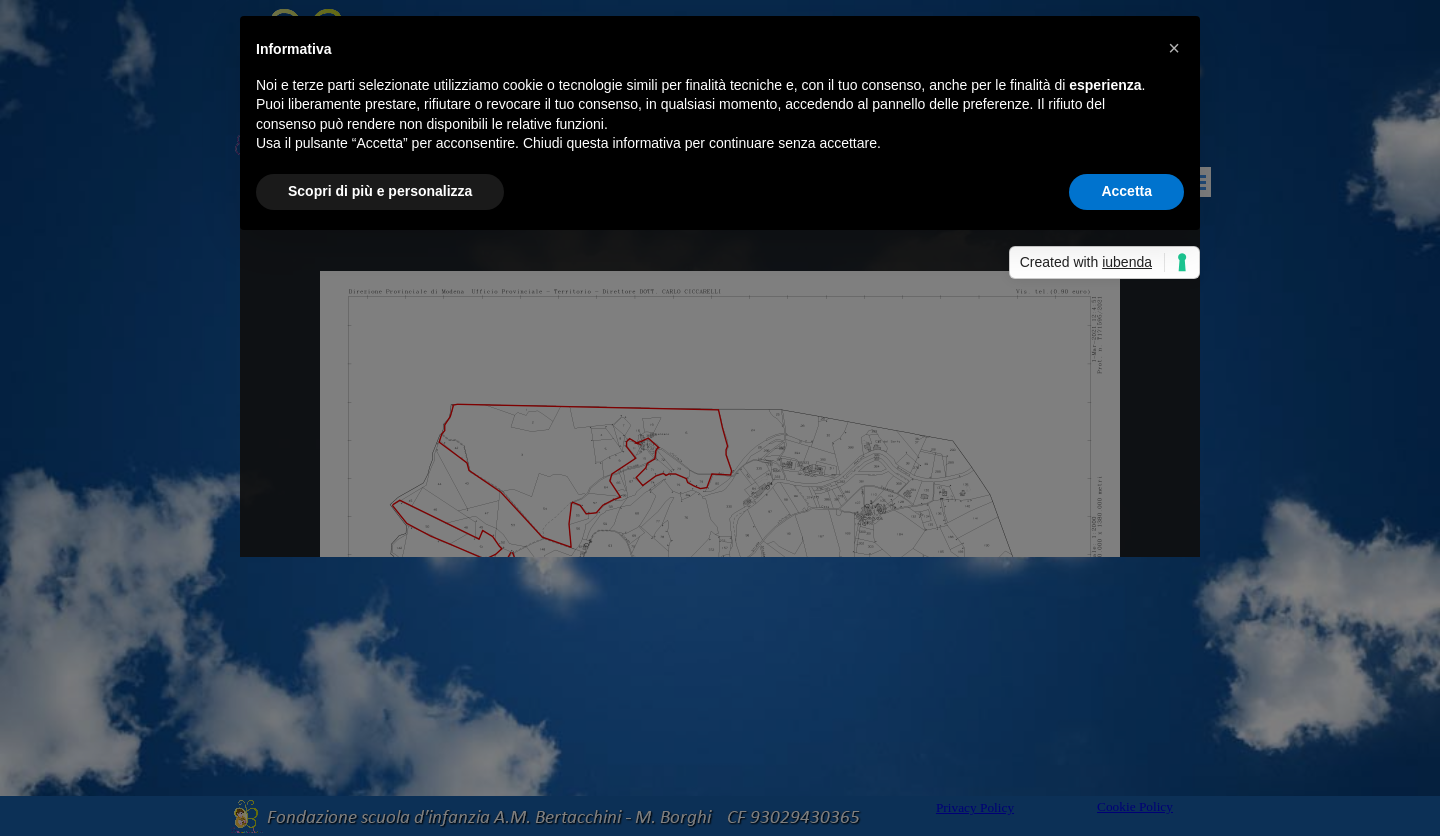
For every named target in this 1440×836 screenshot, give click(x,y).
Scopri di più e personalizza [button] (380, 191)
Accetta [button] (1126, 191)
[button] (1174, 48)
